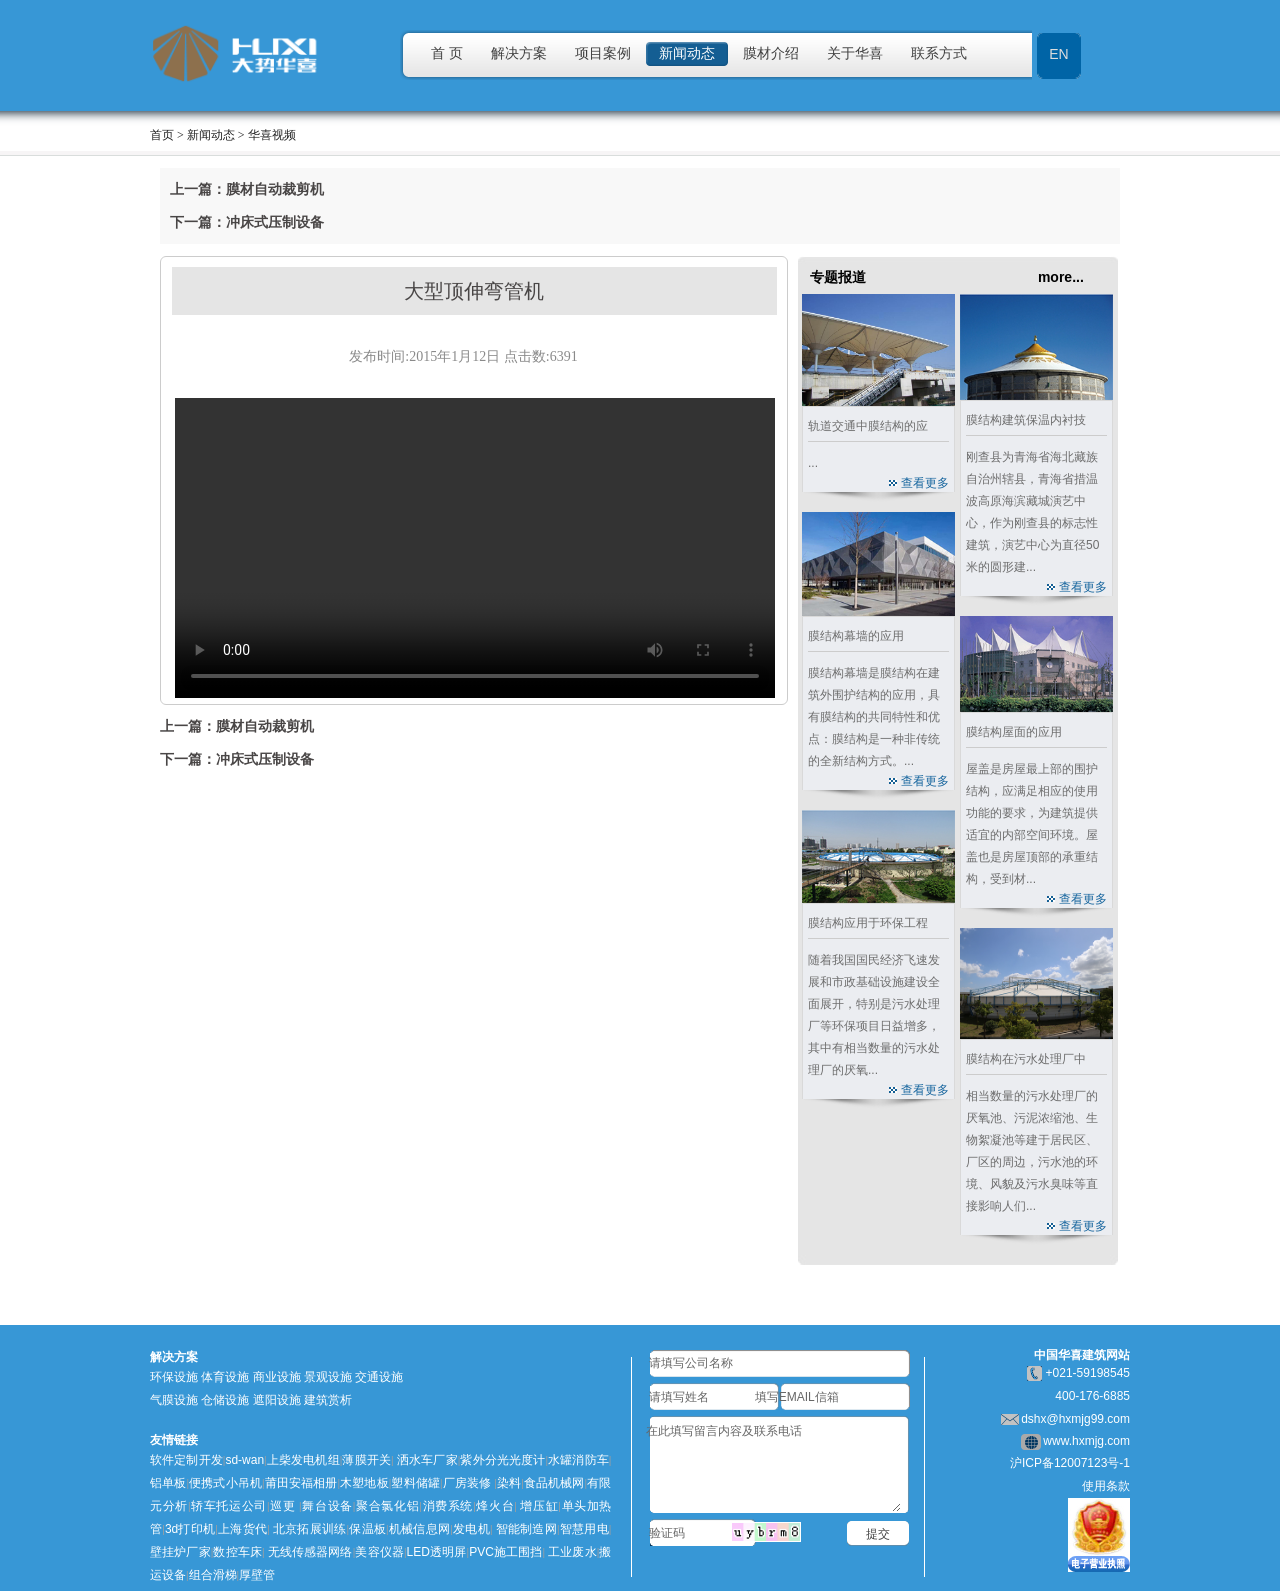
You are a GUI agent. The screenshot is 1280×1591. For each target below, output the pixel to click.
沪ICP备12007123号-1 (1070, 1463)
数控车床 (237, 1552)
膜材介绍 (771, 53)
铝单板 (168, 1483)
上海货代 (242, 1529)
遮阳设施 (277, 1400)
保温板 (367, 1529)
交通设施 (379, 1377)
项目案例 (603, 53)
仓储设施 (225, 1400)
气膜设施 (174, 1400)
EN (1058, 54)
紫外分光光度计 (502, 1460)
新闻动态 (687, 53)
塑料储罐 (415, 1483)
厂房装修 (467, 1483)
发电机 (471, 1529)
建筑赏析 (328, 1400)
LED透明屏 (437, 1552)
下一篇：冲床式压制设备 (247, 222)
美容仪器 (379, 1552)
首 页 (447, 53)
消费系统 (447, 1506)
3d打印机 (190, 1529)
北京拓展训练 (310, 1529)
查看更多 (925, 483)
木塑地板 (364, 1483)
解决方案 (519, 53)
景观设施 (328, 1377)
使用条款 (1106, 1486)
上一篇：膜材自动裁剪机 (247, 189)
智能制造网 (526, 1529)
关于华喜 (855, 53)
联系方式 (939, 53)
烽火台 (495, 1506)
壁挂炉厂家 (180, 1552)
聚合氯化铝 (387, 1506)
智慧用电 (583, 1529)
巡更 (283, 1506)
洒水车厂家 (426, 1460)
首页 (162, 135)
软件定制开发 (186, 1460)
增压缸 (539, 1506)
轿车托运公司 (229, 1506)
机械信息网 (420, 1529)
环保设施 (174, 1377)
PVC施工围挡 (505, 1552)
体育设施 (225, 1377)
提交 (878, 1534)
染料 (509, 1483)
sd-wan (244, 1460)
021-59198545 (1091, 1373)
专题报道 (838, 277)
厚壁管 (257, 1575)
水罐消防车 (578, 1460)
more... (1061, 277)
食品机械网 (554, 1483)
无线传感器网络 (310, 1552)
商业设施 (277, 1377)
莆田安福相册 (301, 1483)
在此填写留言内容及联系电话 (773, 1466)
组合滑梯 (213, 1575)
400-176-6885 (1092, 1396)
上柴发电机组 (303, 1460)
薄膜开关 (366, 1460)
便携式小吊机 (225, 1483)
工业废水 (572, 1552)
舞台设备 (327, 1506)
